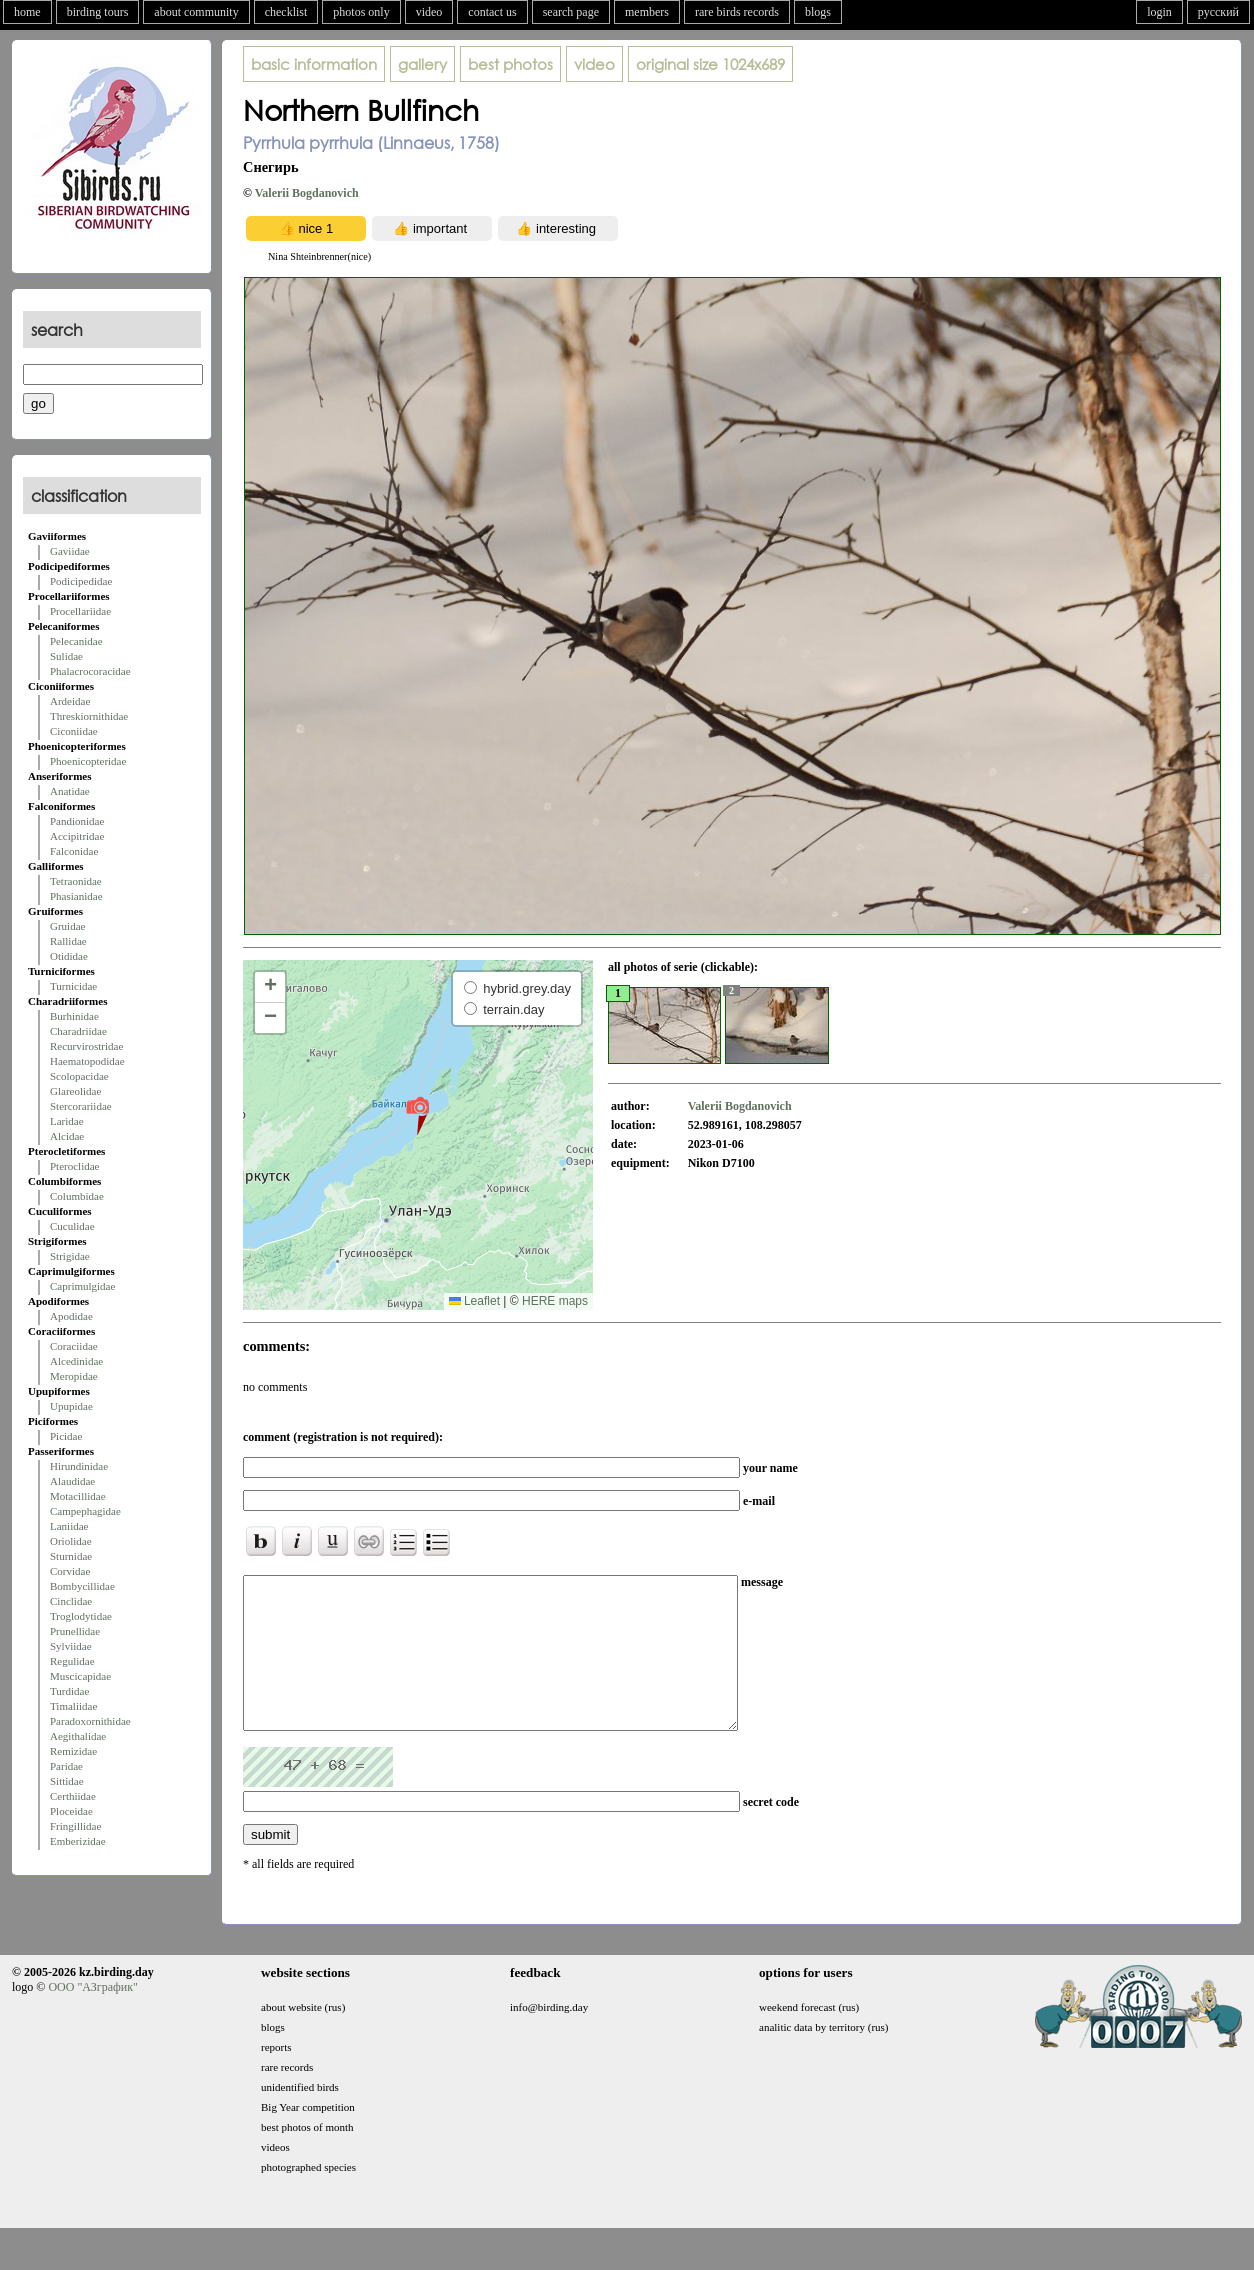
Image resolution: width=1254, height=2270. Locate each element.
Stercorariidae (81, 1106)
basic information (314, 64)
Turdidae (69, 1691)
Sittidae (67, 1781)
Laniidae (69, 1526)
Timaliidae (73, 1706)
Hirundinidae (79, 1466)
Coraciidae (74, 1346)
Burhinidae (74, 1016)
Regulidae (72, 1661)
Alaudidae (72, 1481)
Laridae (67, 1121)
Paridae (66, 1766)
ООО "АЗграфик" (92, 2017)
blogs (818, 12)
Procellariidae (80, 611)
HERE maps (555, 1301)
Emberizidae (78, 1841)
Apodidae (71, 1316)
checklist (286, 12)
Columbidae (77, 1196)
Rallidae (68, 941)
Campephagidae (85, 1511)
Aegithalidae (78, 1736)
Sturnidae (71, 1556)
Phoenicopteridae (88, 761)
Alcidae (67, 1136)
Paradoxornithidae (90, 1721)
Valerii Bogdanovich (307, 193)
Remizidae (73, 1751)
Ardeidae (70, 701)
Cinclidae (71, 1601)
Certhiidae (73, 1796)
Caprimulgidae (82, 1286)
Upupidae (71, 1406)
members (647, 12)
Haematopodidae (87, 1061)
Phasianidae (76, 896)
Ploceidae (71, 1811)
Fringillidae (75, 1826)
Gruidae (67, 926)
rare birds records (737, 12)
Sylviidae (71, 1646)
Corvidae (70, 1571)
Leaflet (474, 1301)
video (429, 12)
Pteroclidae (74, 1166)
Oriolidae (71, 1541)
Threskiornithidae (89, 716)
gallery (422, 64)
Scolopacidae (79, 1076)
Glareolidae (75, 1091)
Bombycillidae (82, 1586)
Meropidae (74, 1376)
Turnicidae (73, 986)
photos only (361, 12)
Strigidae (70, 1256)
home (27, 12)
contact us (492, 12)
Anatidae (70, 791)
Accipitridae (77, 836)
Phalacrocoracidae (90, 671)
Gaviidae (70, 551)
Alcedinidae (76, 1361)
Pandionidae (77, 821)
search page (571, 12)
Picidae (66, 1436)
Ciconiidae (74, 731)
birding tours (98, 12)
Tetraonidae (76, 881)
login (1159, 12)
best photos (510, 64)
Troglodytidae (81, 1616)
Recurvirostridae (86, 1046)
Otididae (69, 956)
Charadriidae (78, 1031)
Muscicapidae (80, 1676)
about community (196, 12)
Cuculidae (72, 1226)
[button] (417, 1115)
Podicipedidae (81, 581)
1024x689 (710, 64)
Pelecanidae (76, 641)
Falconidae (74, 851)
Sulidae (66, 656)
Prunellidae (75, 1631)
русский (1218, 12)
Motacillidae (78, 1496)
